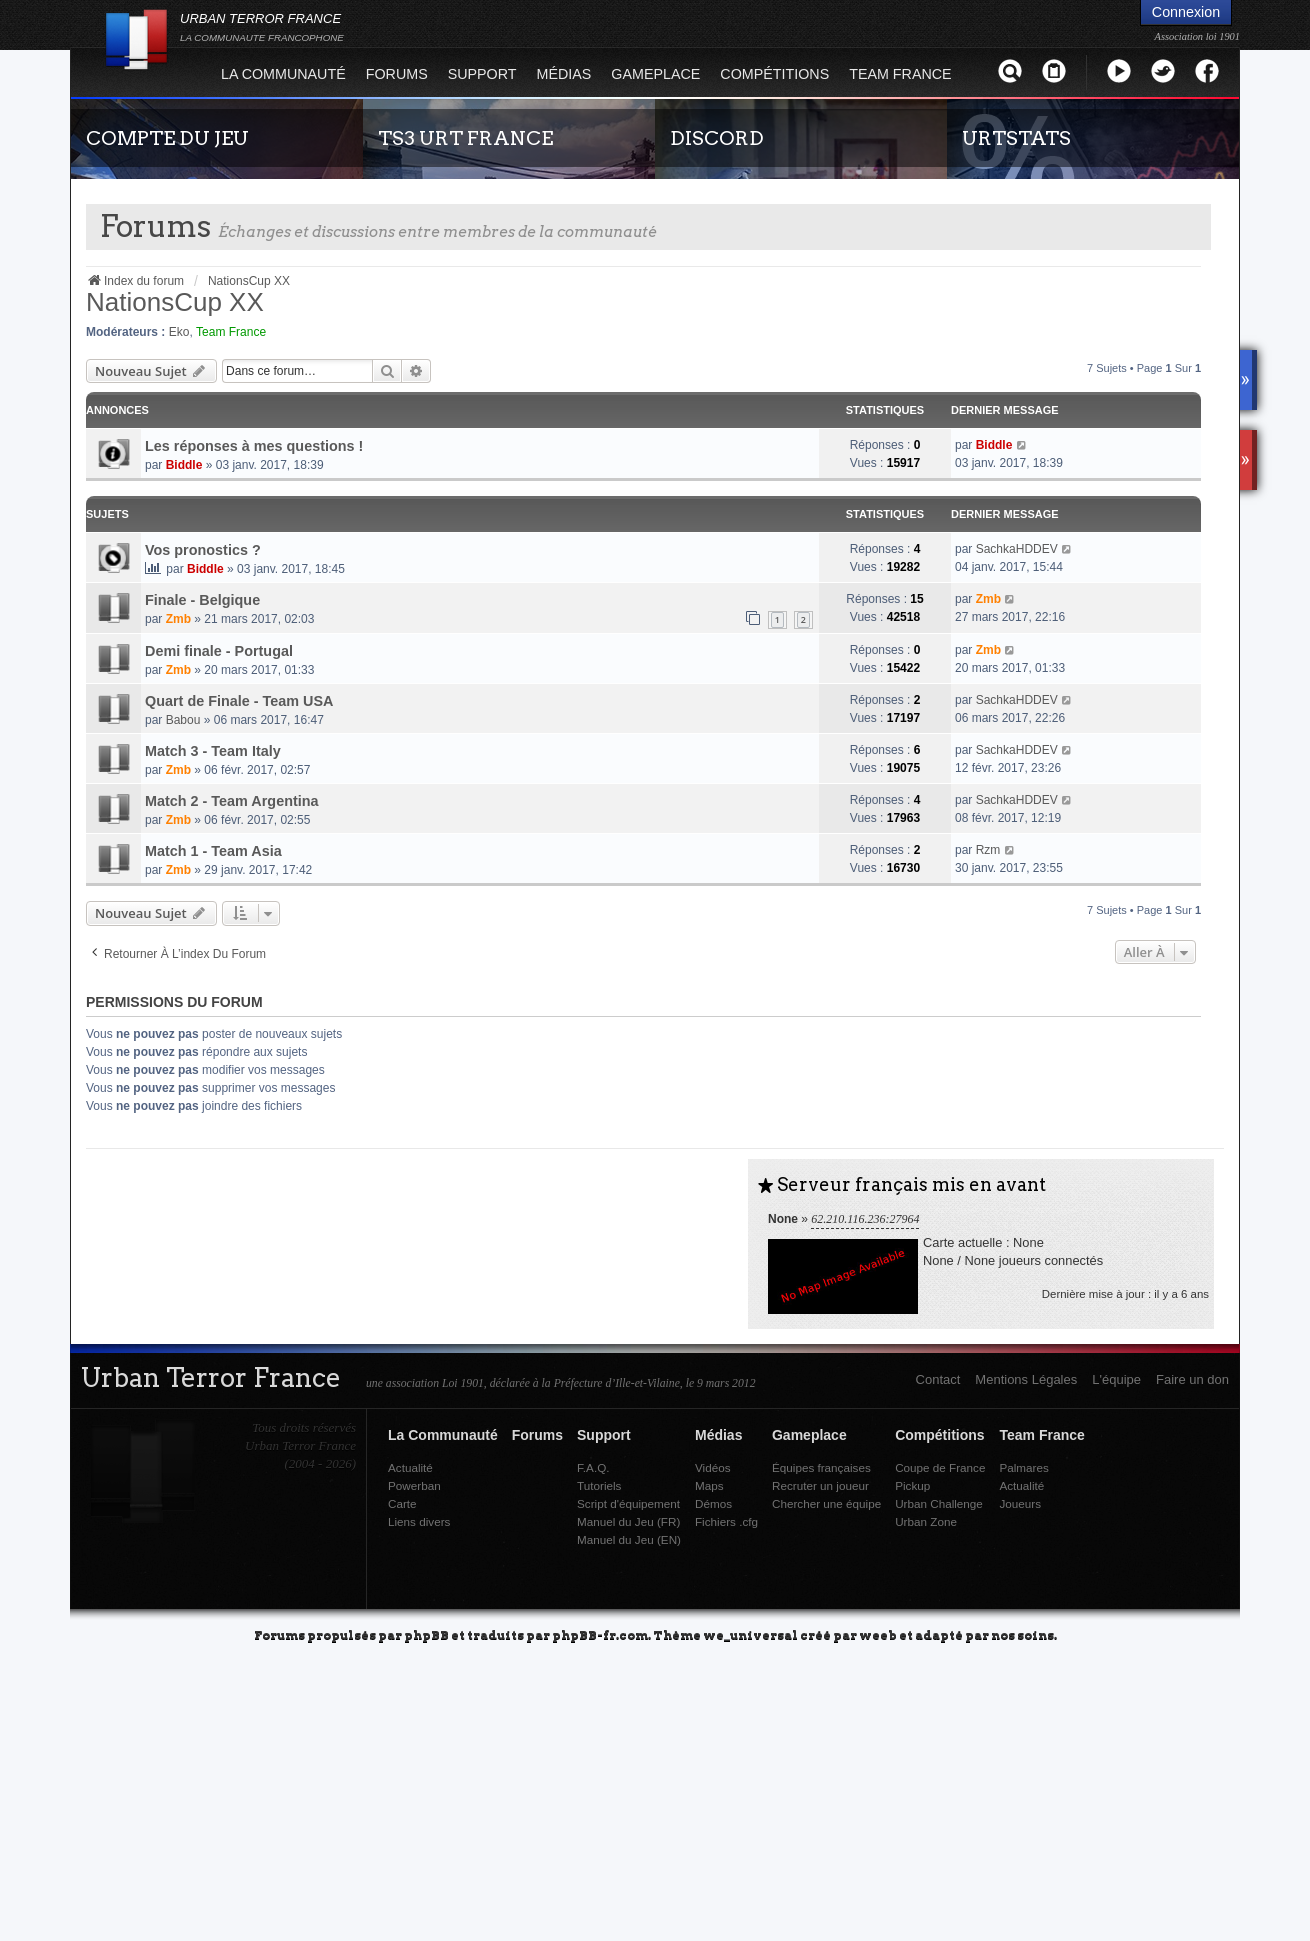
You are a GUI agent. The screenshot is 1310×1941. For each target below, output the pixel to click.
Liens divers (419, 1521)
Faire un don (1192, 1379)
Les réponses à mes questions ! (254, 446)
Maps (709, 1485)
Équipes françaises (821, 1467)
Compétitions (774, 74)
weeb (878, 1634)
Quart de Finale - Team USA (239, 701)
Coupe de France (940, 1467)
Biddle (184, 465)
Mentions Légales (1026, 1379)
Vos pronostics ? (203, 550)
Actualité (410, 1467)
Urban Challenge (939, 1503)
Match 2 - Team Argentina (232, 801)
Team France (900, 74)
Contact (938, 1379)
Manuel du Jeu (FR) (628, 1521)
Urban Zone (926, 1521)
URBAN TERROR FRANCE (262, 27)
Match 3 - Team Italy (213, 751)
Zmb (178, 619)
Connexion (1186, 12)
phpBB (426, 1634)
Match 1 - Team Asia (213, 851)
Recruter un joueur (820, 1485)
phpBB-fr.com (600, 1634)
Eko (179, 332)
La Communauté (283, 74)
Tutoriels (599, 1485)
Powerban (414, 1485)
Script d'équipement (628, 1503)
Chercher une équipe (826, 1503)
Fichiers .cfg (726, 1521)
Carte (402, 1503)
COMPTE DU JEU (167, 138)
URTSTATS (1016, 138)
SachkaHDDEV (1017, 549)
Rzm (988, 850)
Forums (397, 74)
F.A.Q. (593, 1467)
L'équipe (1116, 1379)
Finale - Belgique (202, 600)
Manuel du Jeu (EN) (629, 1539)
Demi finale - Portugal (219, 651)
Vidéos (713, 1467)
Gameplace (655, 74)
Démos (713, 1503)
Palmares (1023, 1467)
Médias (564, 74)
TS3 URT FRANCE (465, 138)
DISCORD (717, 138)
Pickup (912, 1485)
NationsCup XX (175, 302)
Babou (183, 720)
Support (482, 74)
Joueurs (1020, 1503)
